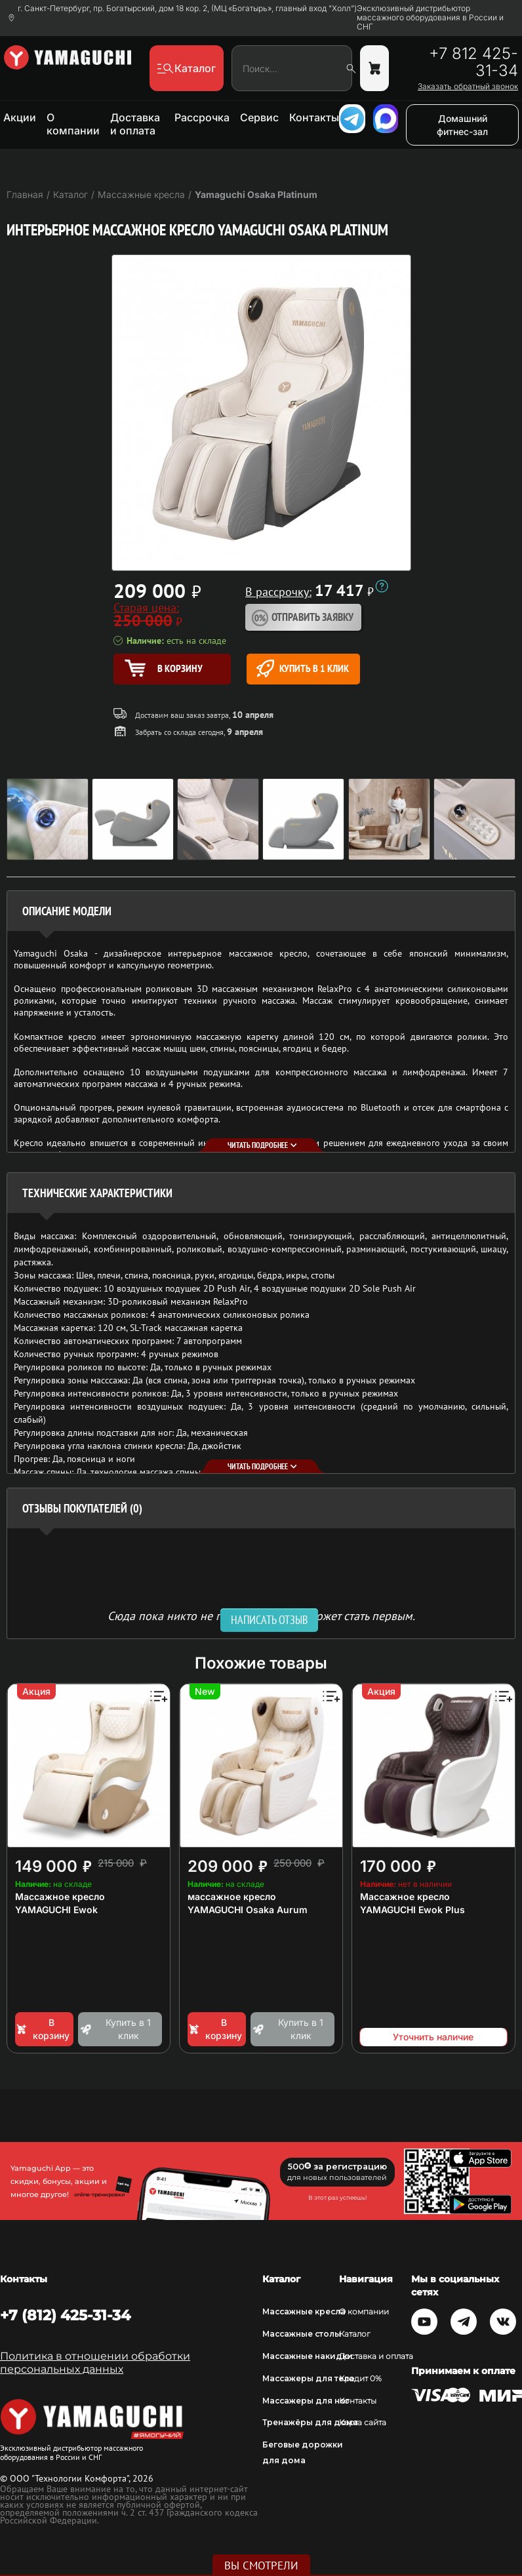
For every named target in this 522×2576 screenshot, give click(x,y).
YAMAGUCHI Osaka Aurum (248, 1909)
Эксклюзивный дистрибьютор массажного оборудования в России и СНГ (430, 17)
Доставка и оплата (135, 124)
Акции (19, 117)
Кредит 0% (360, 2378)
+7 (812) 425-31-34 (65, 2315)
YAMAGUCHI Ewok (56, 1909)
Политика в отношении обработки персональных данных (95, 2362)
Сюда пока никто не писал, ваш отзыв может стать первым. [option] (261, 1615)
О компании (73, 124)
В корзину (42, 2029)
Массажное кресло (60, 1896)
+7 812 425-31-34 (473, 62)
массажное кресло (232, 1896)
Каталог (355, 2334)
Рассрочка (202, 117)
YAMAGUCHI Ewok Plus (412, 1909)
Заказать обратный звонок (468, 86)
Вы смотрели (261, 2565)
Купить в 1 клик (302, 668)
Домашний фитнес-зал (462, 125)
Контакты (314, 117)
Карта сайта (362, 2422)
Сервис (259, 117)
